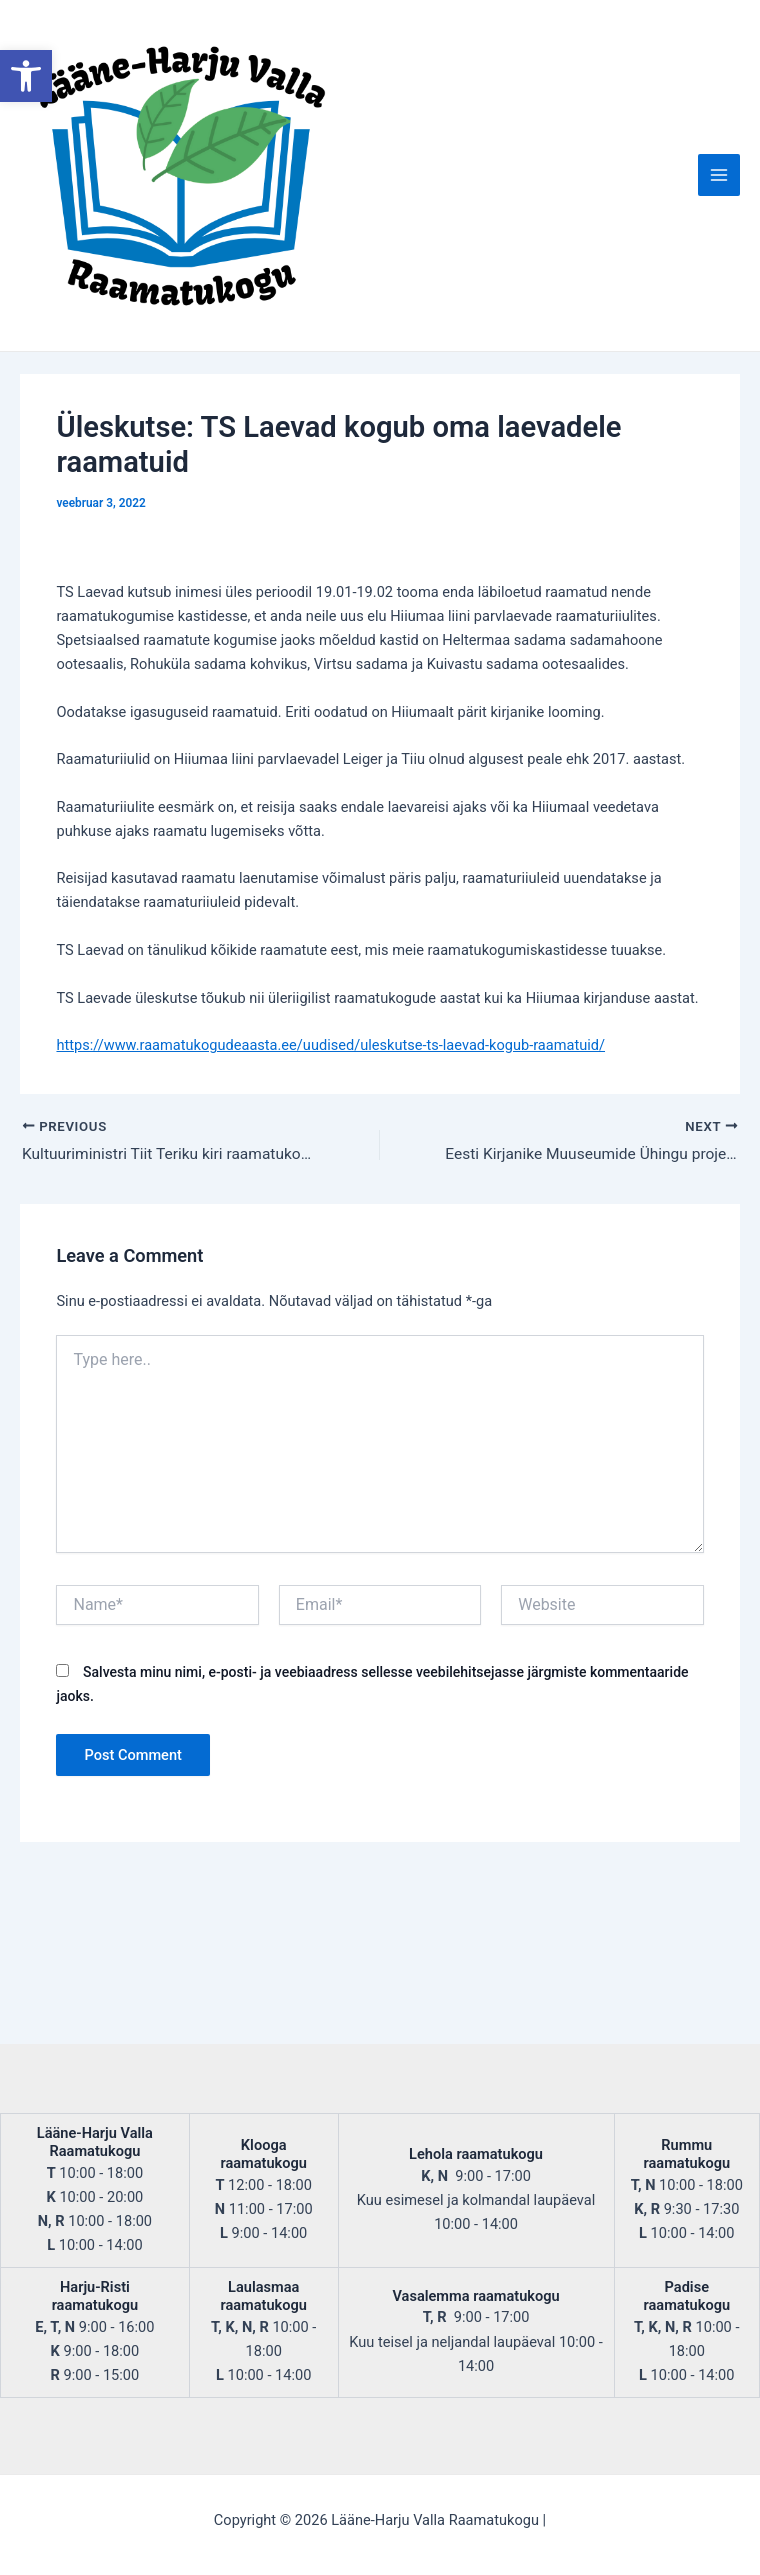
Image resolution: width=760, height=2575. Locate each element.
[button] (26, 76)
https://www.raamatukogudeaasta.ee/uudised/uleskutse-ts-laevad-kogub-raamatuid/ (330, 1224)
